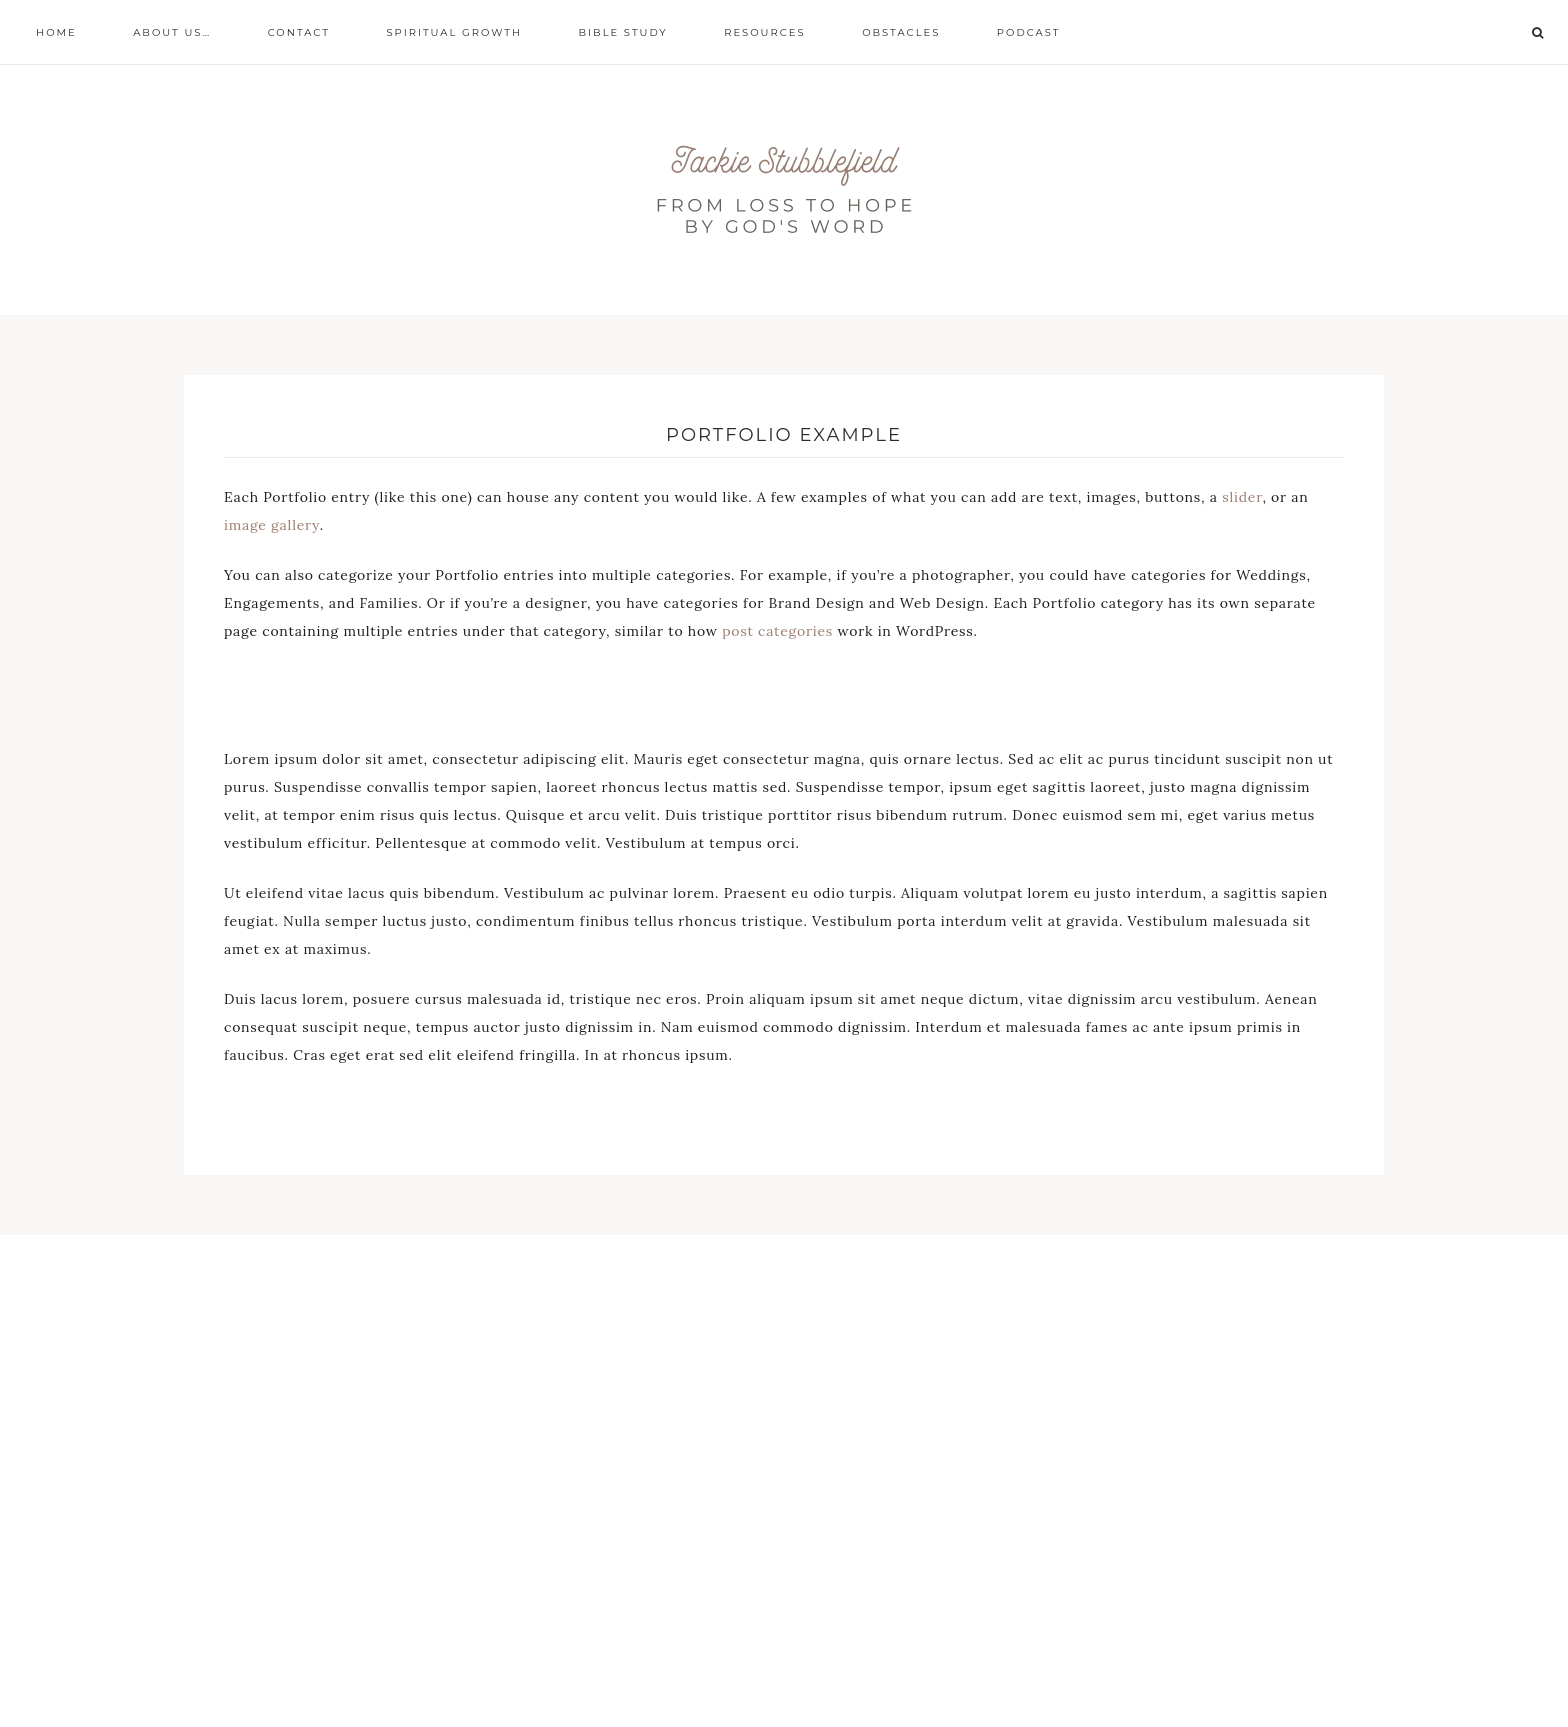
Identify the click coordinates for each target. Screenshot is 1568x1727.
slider (1242, 497)
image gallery (272, 525)
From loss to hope (784, 190)
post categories (777, 631)
